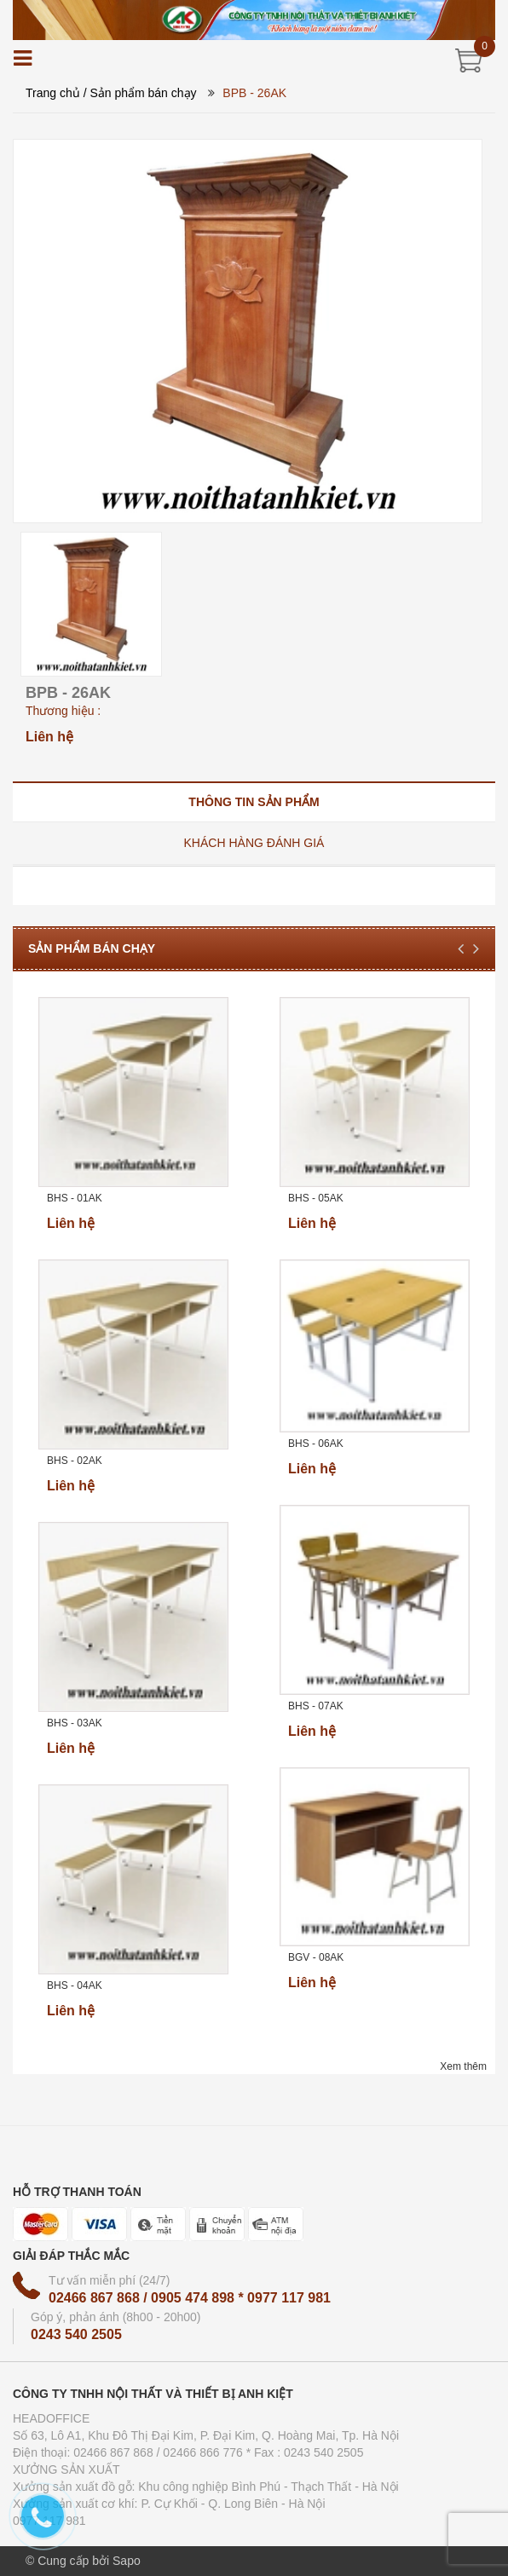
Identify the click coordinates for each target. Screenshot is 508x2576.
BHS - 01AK (74, 1198)
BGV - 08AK (315, 1957)
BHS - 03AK (74, 1723)
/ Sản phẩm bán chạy (140, 93)
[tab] (254, 801)
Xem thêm (463, 2066)
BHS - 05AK (315, 1198)
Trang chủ (53, 93)
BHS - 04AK (74, 1985)
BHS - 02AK (74, 1461)
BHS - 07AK (315, 1706)
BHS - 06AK (315, 1443)
